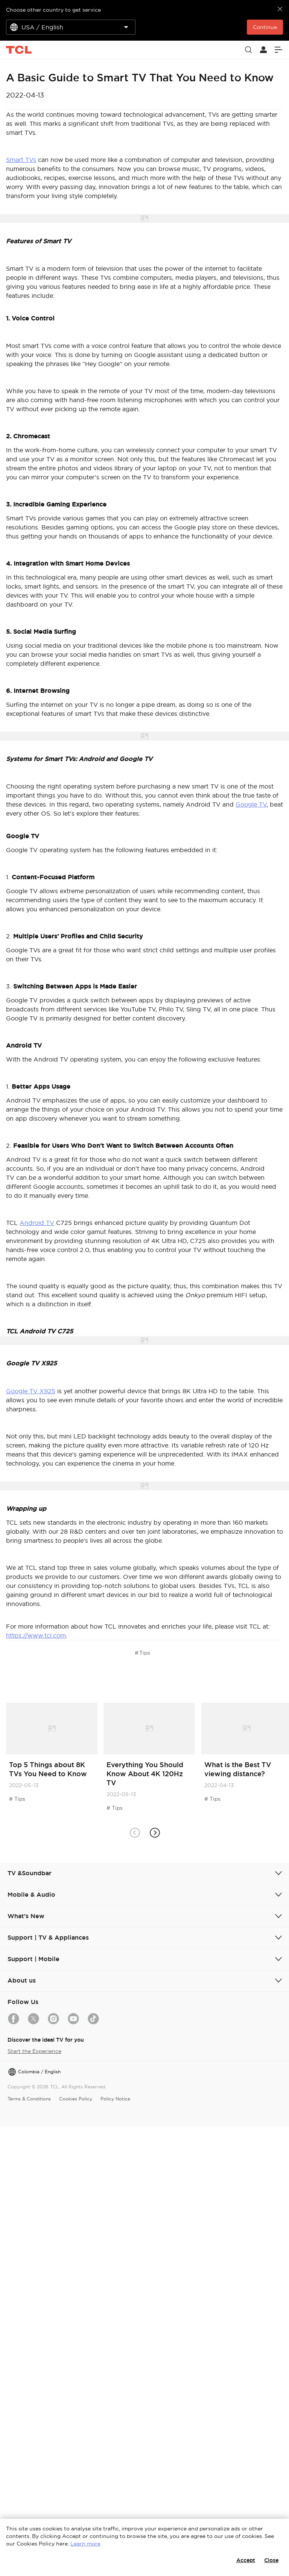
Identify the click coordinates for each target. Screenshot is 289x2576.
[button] (154, 1832)
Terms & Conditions (29, 2099)
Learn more (85, 2543)
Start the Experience (34, 2051)
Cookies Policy (75, 2099)
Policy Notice (115, 2099)
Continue (265, 27)
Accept (245, 2560)
